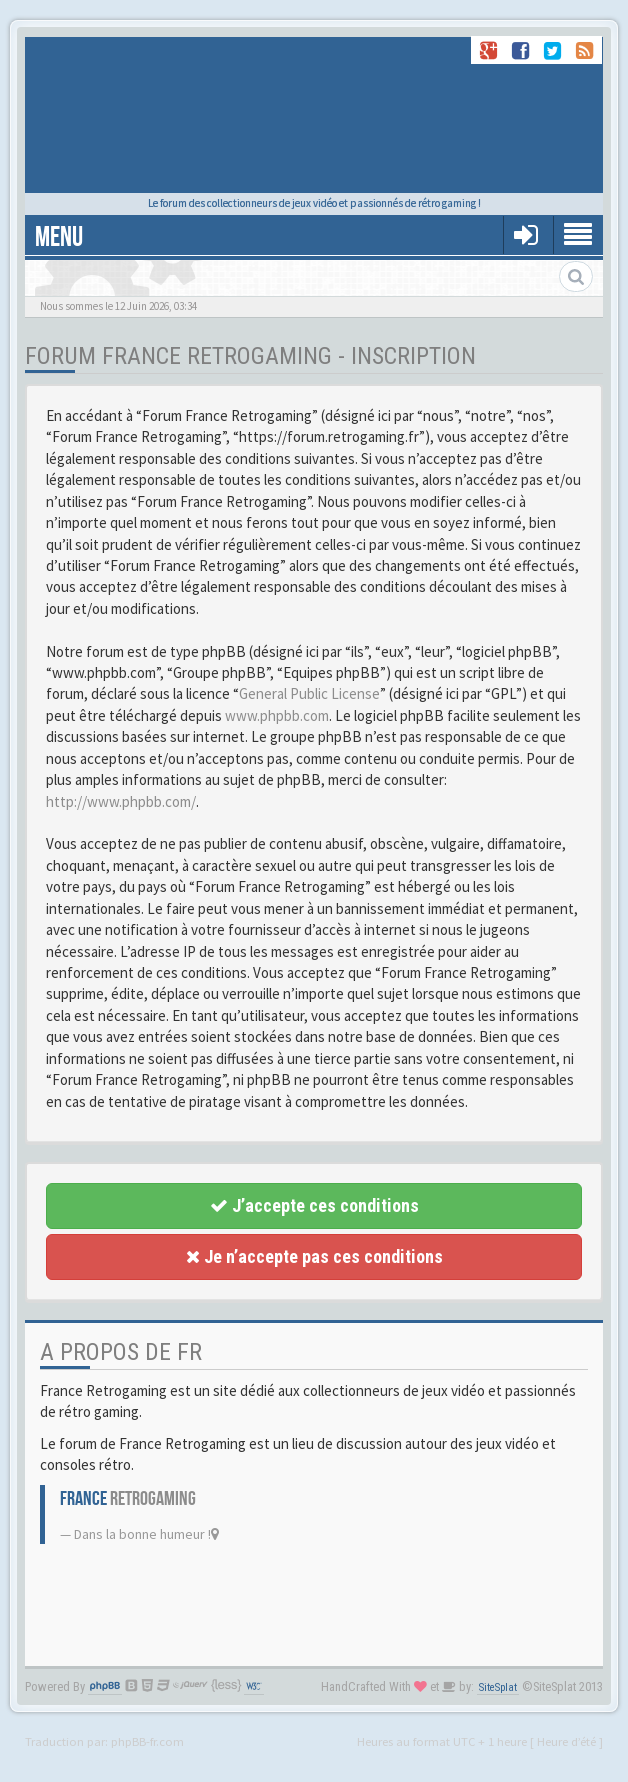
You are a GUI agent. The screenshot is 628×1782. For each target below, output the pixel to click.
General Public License (309, 693)
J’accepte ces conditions (314, 1205)
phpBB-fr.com (147, 1741)
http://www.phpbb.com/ (121, 801)
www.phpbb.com (277, 715)
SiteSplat (498, 1687)
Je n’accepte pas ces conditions (314, 1256)
